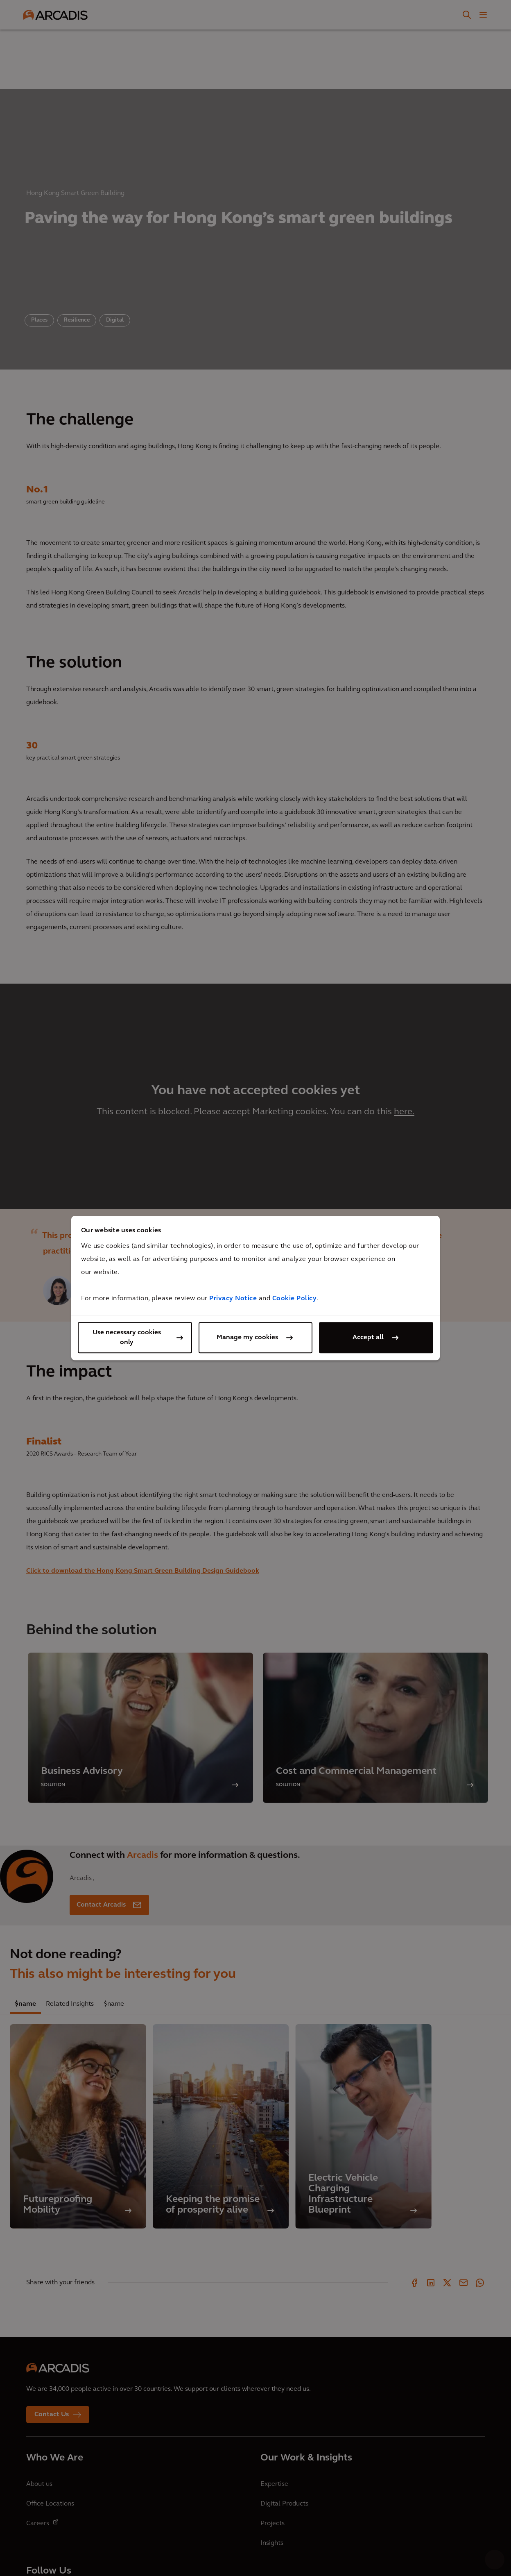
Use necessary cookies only (127, 1337)
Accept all (368, 1337)
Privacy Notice (233, 1298)
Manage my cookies (247, 1337)
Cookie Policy (294, 1298)
